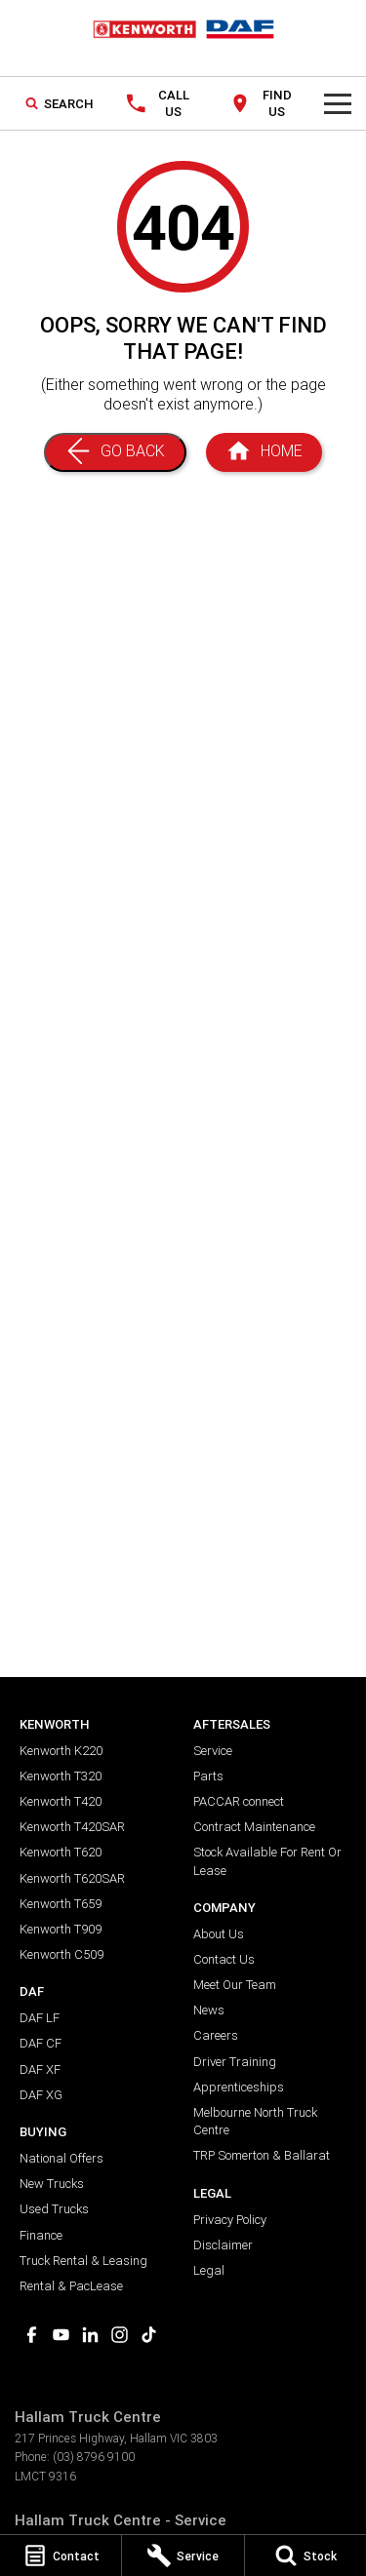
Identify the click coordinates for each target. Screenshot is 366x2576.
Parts (208, 1776)
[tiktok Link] (149, 2334)
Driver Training (234, 2061)
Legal (208, 2270)
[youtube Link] (61, 2334)
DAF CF (40, 2043)
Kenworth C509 (61, 1954)
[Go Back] (115, 452)
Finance (41, 2235)
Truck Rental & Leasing (83, 2260)
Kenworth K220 (61, 1750)
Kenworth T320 (61, 1776)
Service (212, 1750)
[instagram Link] (119, 2334)
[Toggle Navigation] (337, 103)
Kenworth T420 (61, 1801)
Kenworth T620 (61, 1852)
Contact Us (224, 1959)
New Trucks (52, 2183)
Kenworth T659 (61, 1903)
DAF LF (40, 2018)
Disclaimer (223, 2245)
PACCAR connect (238, 1801)
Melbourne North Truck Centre (255, 2121)
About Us (218, 1934)
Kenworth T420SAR (72, 1826)
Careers (215, 2035)
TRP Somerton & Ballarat (261, 2155)
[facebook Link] (32, 2334)
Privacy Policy (229, 2219)
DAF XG (41, 2095)
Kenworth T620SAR (72, 1878)
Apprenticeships (238, 2087)
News (208, 2010)
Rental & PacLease (71, 2286)
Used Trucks (54, 2209)
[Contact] (60, 2555)
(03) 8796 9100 (94, 2456)
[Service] (182, 2555)
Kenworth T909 (61, 1929)
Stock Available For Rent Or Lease (267, 1861)
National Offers (61, 2158)
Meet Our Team (234, 1984)
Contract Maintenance (254, 1826)
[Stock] (305, 2555)
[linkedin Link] (90, 2334)
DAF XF (40, 2069)
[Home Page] (264, 452)
